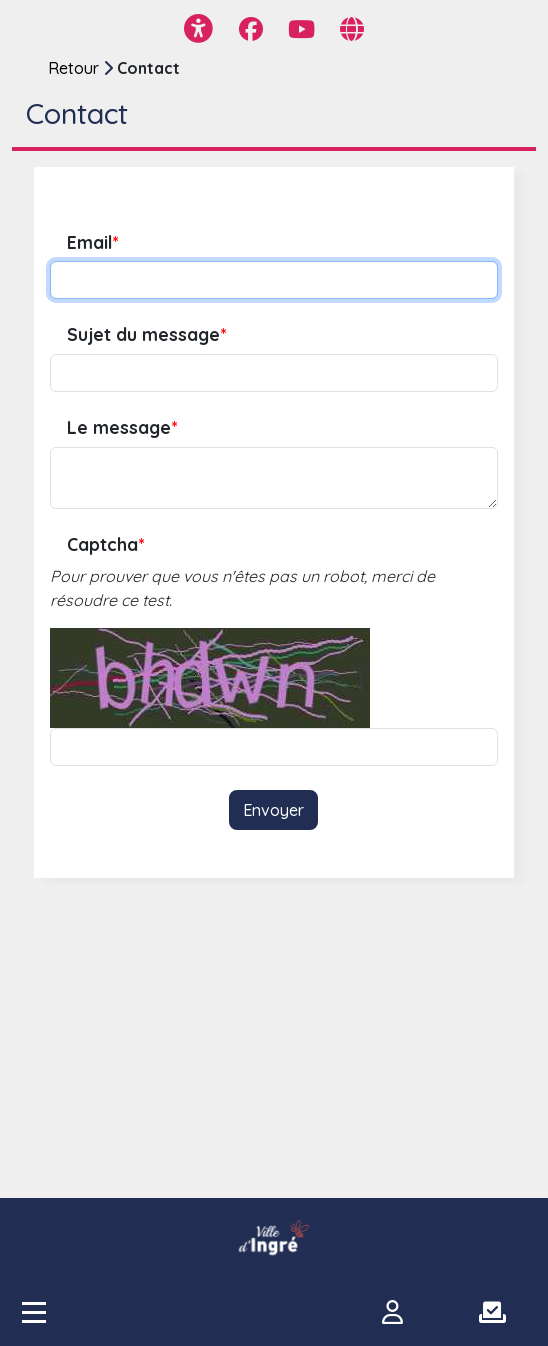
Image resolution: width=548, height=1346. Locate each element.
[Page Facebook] (251, 29)
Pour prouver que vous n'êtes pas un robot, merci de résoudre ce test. (242, 588)
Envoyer (273, 810)
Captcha (105, 544)
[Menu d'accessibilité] (198, 28)
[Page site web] (352, 29)
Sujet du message (146, 334)
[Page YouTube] (301, 29)
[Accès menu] (34, 1312)
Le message (122, 427)
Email (92, 242)
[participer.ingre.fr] (274, 1238)
